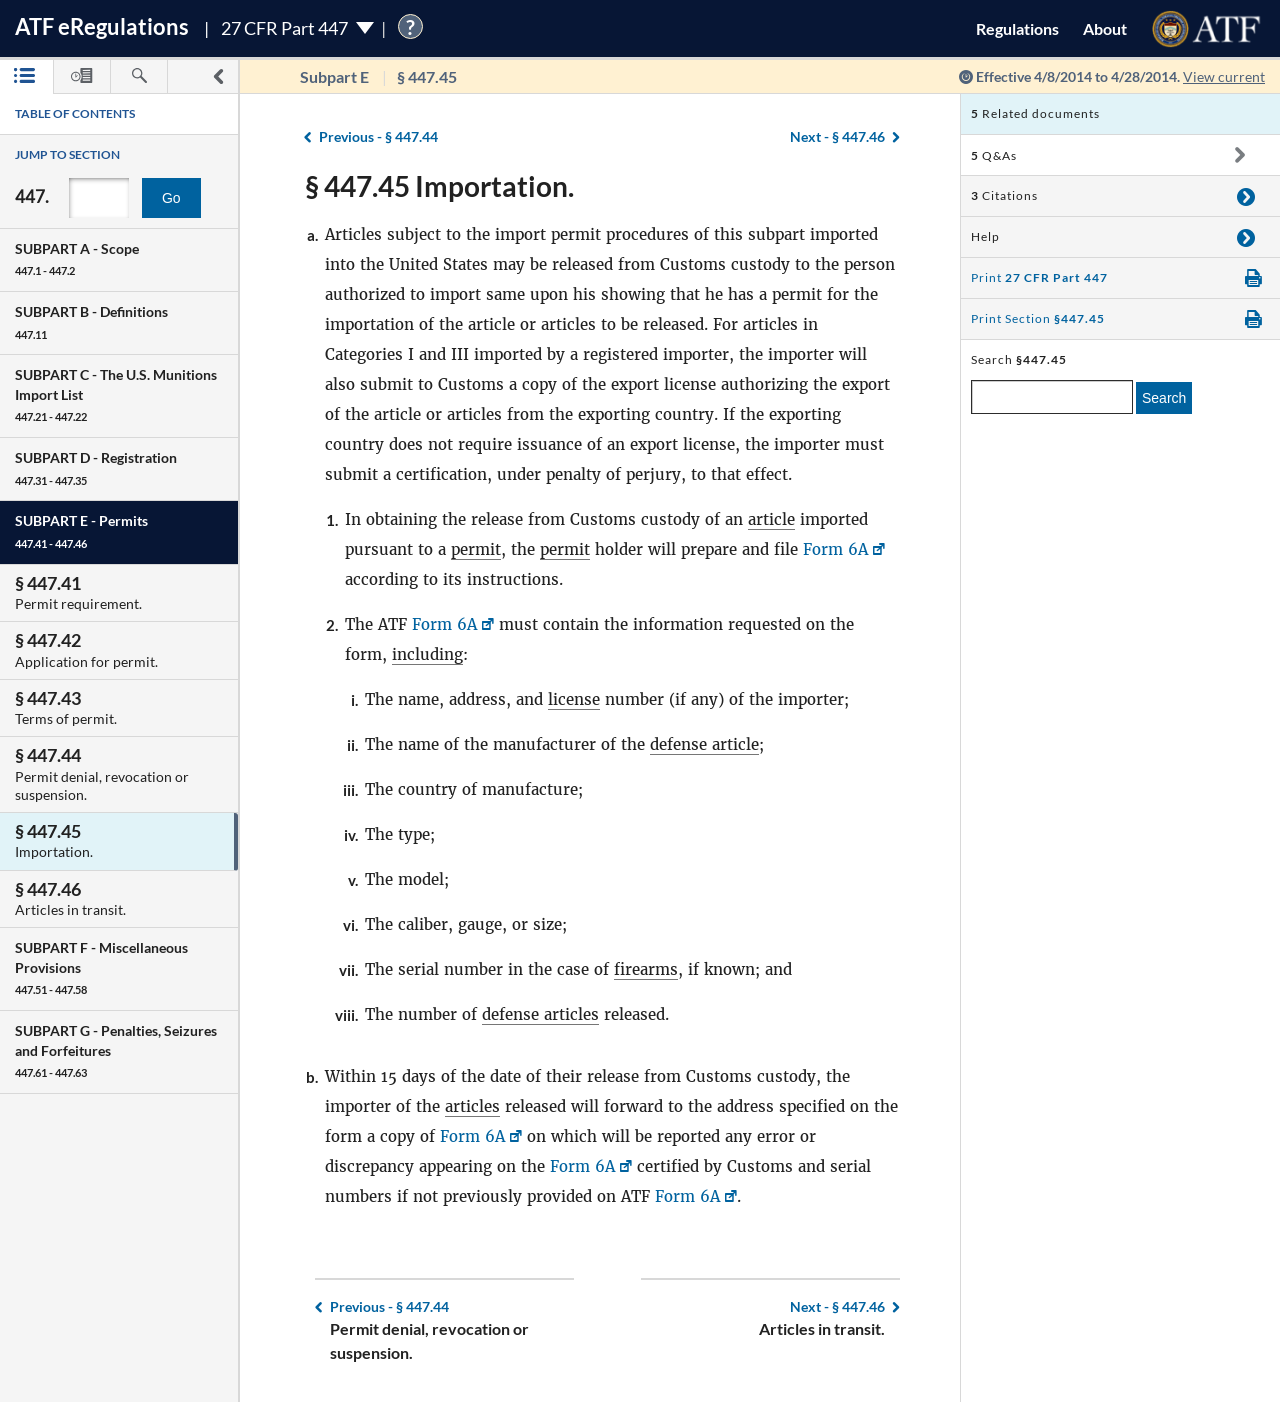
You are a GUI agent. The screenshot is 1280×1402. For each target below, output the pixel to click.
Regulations (1017, 28)
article (771, 519)
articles (472, 1106)
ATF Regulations (102, 26)
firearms (646, 969)
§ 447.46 (837, 136)
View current (1224, 76)
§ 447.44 (378, 136)
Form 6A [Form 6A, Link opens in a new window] (835, 549)
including (427, 654)
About (1105, 28)
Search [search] (1164, 398)
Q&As (994, 155)
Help (985, 236)
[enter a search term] (1052, 397)
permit (476, 549)
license (574, 699)
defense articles (540, 1014)
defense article (704, 744)
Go (171, 198)
